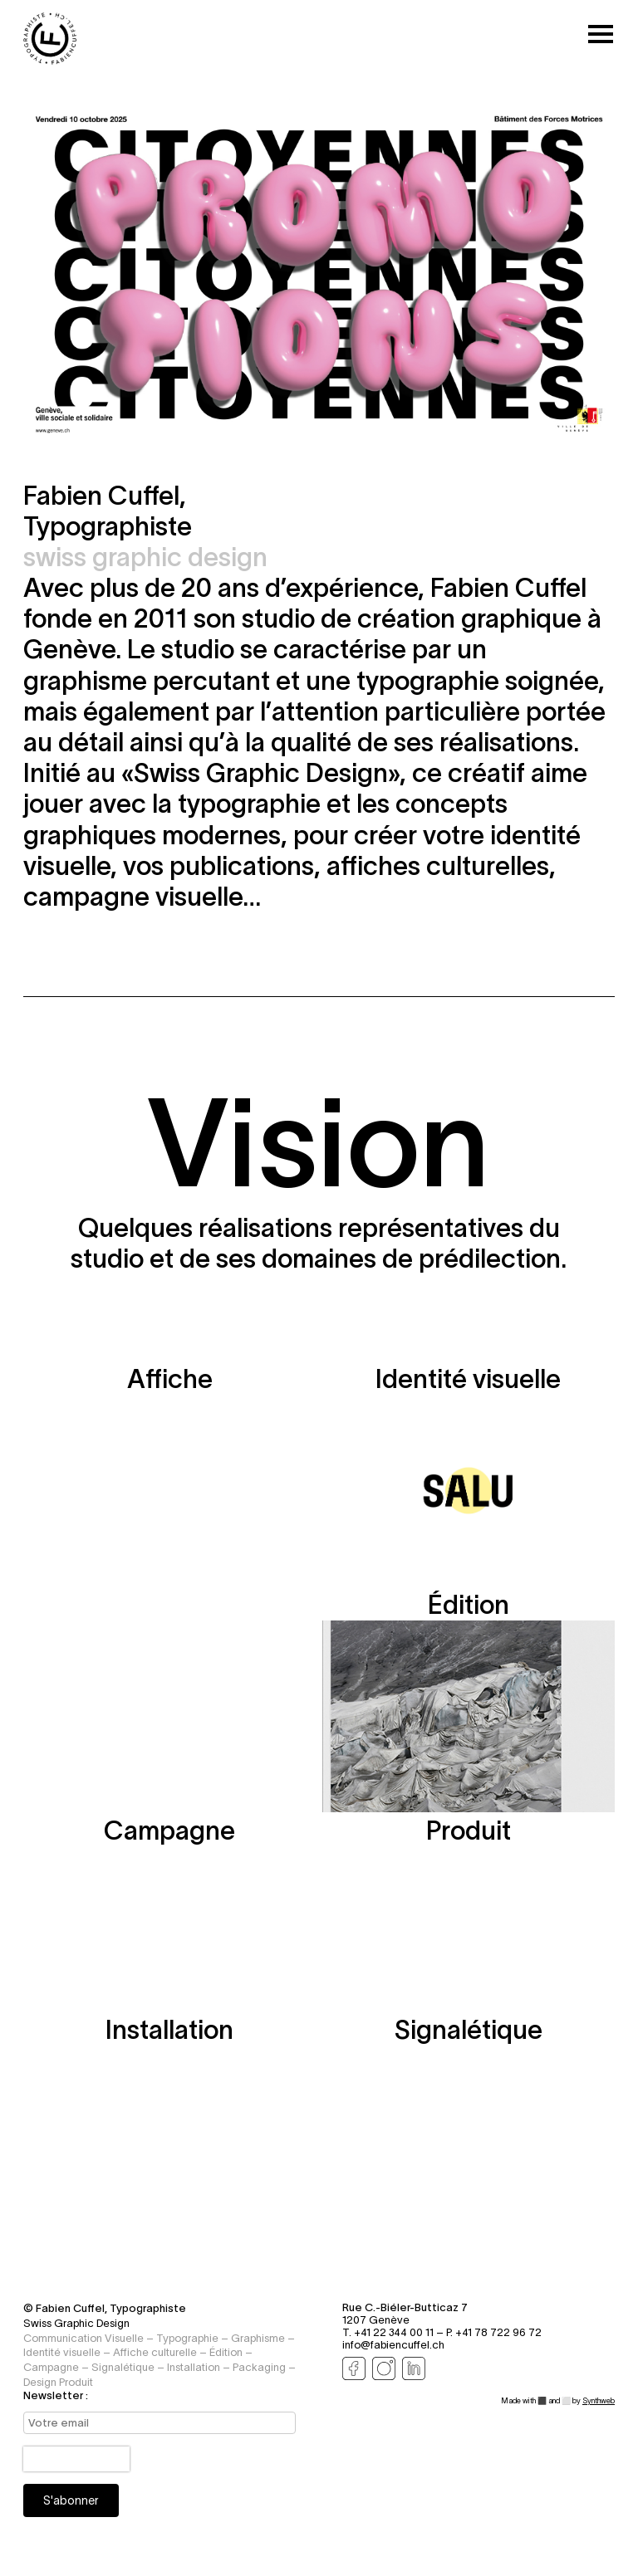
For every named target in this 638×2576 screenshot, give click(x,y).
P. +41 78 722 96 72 (494, 2333)
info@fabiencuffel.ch (393, 2345)
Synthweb (598, 2401)
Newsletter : (55, 2395)
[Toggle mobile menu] (600, 35)
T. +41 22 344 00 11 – (394, 2333)
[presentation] (76, 2459)
